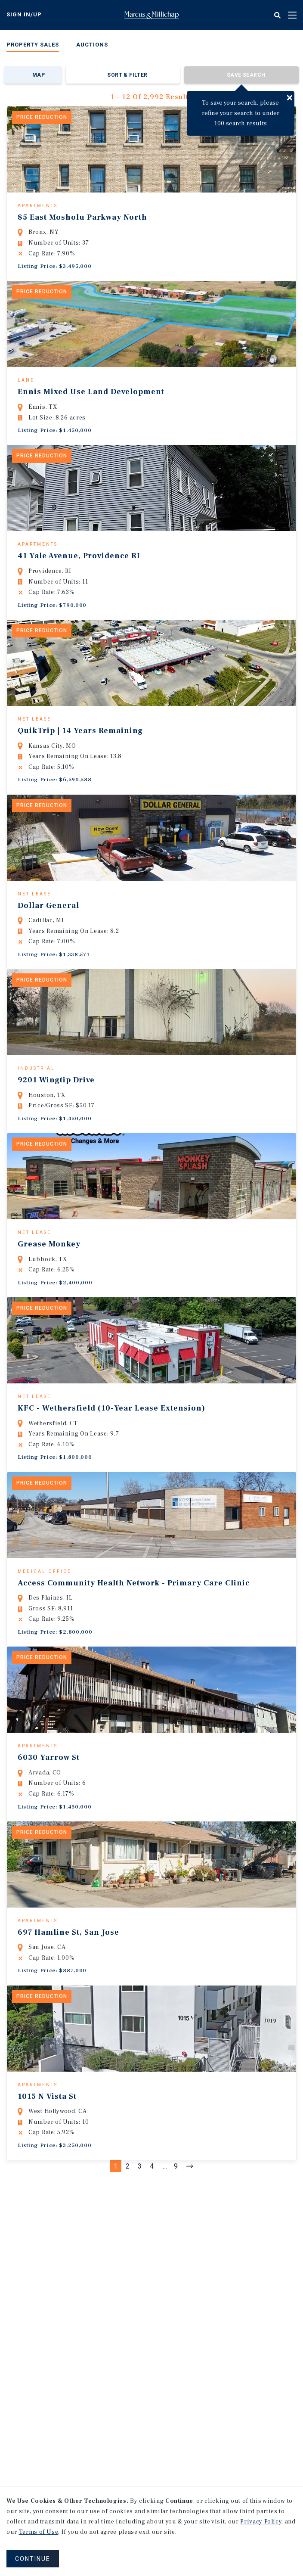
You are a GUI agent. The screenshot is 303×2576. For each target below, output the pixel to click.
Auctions (92, 44)
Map (38, 75)
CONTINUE (32, 2558)
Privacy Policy (260, 2522)
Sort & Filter (127, 75)
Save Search (246, 75)
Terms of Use (39, 2532)
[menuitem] (32, 46)
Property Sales (32, 44)
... (165, 2297)
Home (151, 15)
